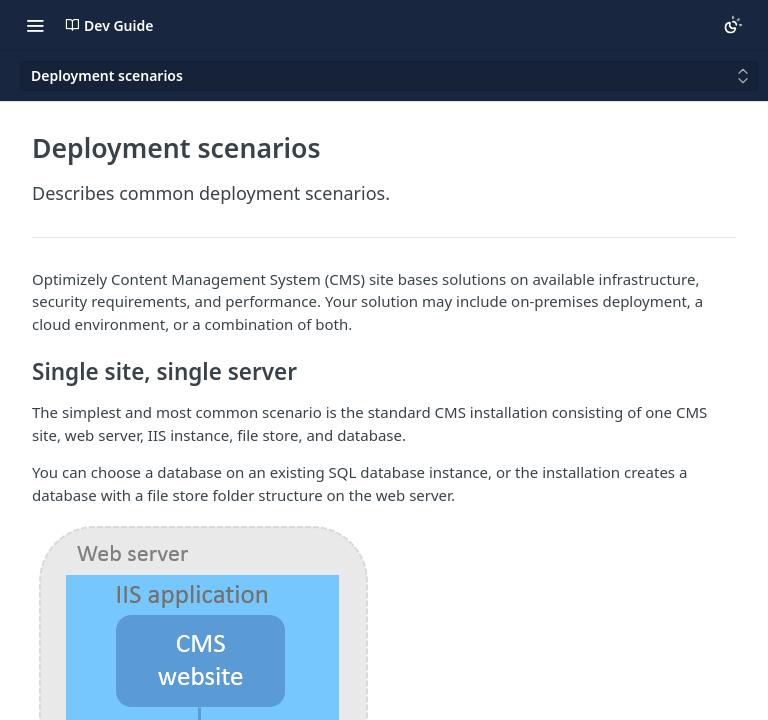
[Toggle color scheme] (733, 25)
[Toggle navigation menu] (35, 25)
